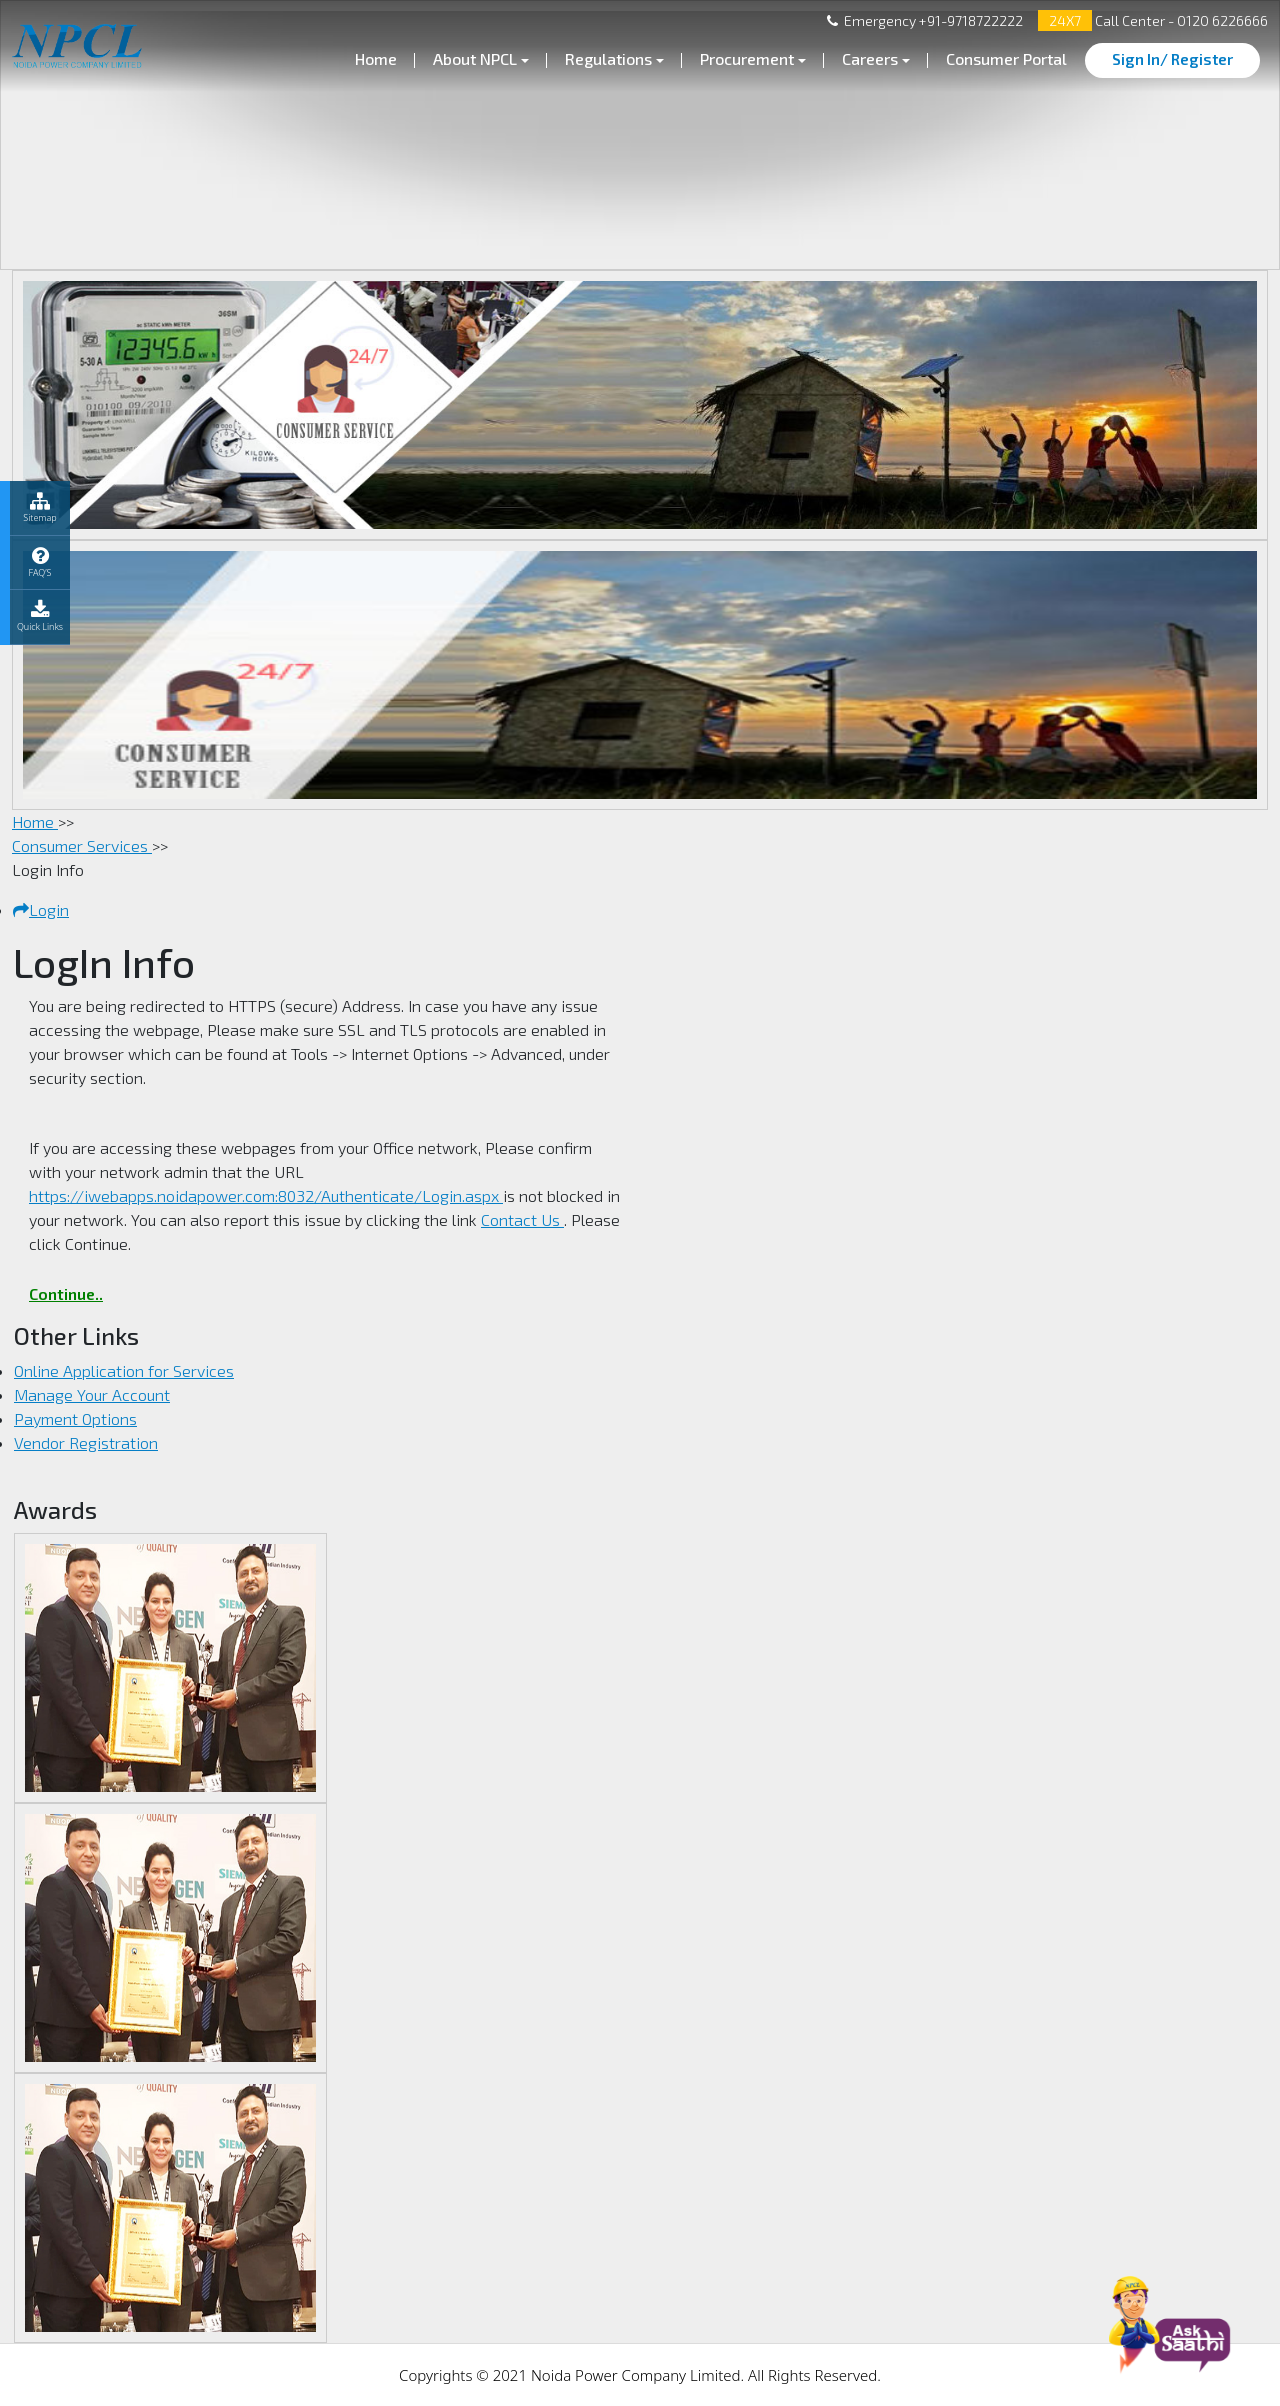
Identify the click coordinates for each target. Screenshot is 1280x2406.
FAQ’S (40, 562)
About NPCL (475, 58)
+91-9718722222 (969, 20)
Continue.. (66, 1293)
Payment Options (75, 1418)
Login (41, 909)
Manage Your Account (92, 1394)
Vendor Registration (86, 1442)
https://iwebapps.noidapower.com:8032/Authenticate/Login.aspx (266, 1195)
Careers (870, 58)
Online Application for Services (124, 1370)
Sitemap (40, 507)
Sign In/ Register (1172, 59)
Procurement (747, 58)
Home (376, 58)
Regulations (608, 58)
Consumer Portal (1006, 58)
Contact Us (522, 1219)
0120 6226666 (1221, 20)
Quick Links (40, 616)
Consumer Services (82, 845)
